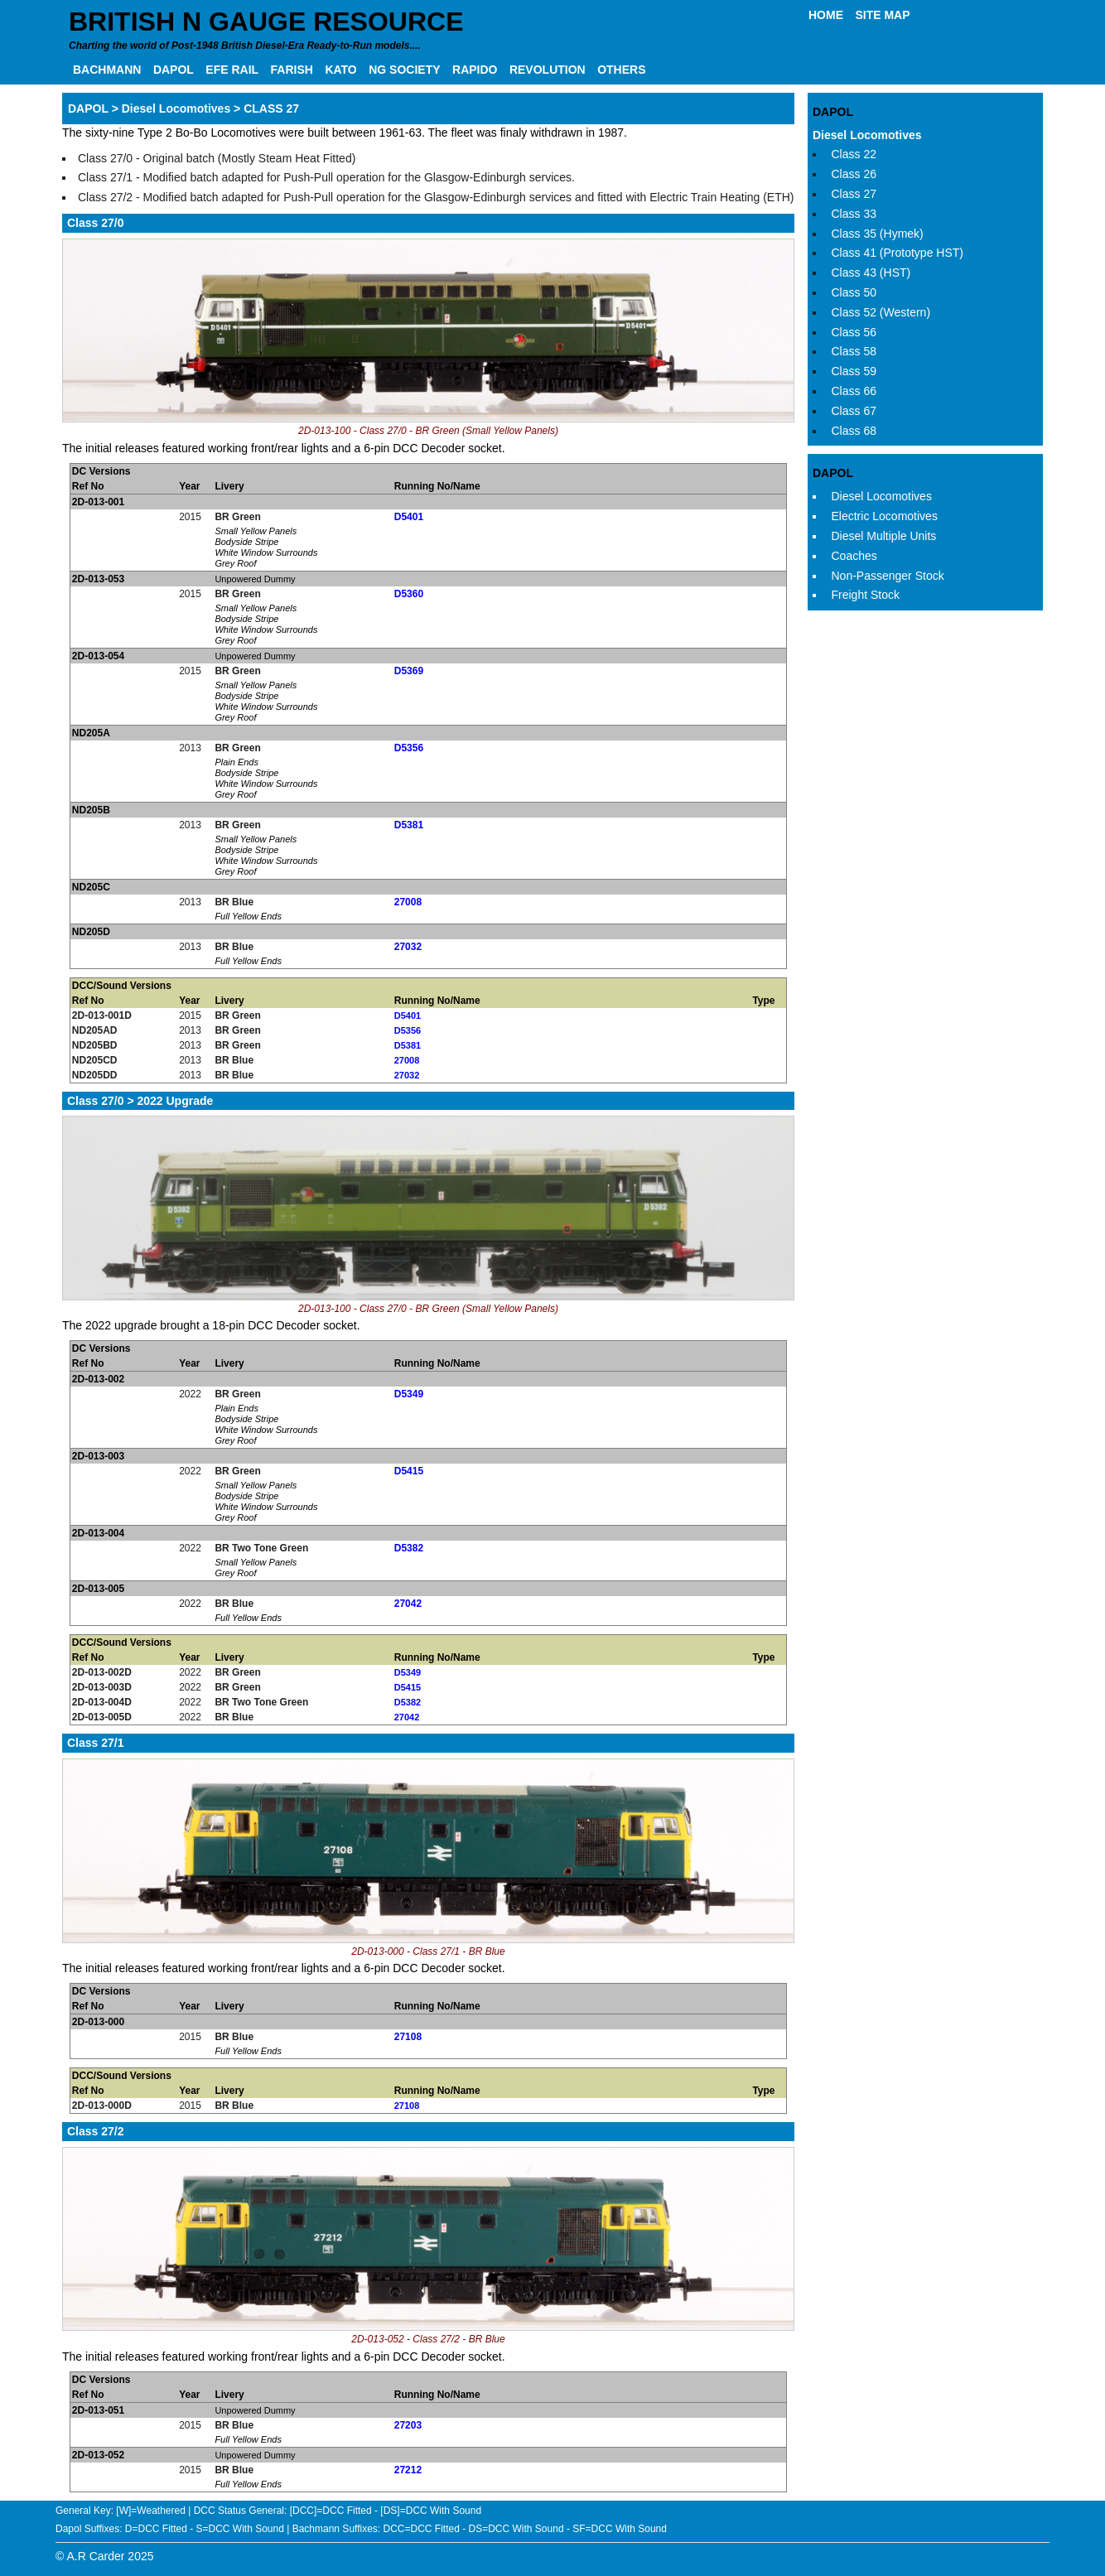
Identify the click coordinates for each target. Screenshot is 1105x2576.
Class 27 (854, 193)
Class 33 (854, 213)
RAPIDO (474, 69)
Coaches (854, 555)
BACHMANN (107, 69)
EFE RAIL (231, 69)
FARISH (292, 69)
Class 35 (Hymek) (878, 233)
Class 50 (854, 292)
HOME (825, 15)
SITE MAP (882, 15)
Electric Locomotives (885, 516)
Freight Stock (866, 594)
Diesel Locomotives (867, 135)
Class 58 (854, 351)
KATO (340, 69)
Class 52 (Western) (881, 312)
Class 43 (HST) (871, 272)
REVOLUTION (547, 69)
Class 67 (854, 410)
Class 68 (854, 430)
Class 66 (854, 391)
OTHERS (621, 69)
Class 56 (854, 332)
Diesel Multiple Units (884, 536)
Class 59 (854, 371)
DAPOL (173, 69)
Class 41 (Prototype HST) (898, 252)
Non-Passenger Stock (888, 575)
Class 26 (854, 174)
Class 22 (854, 154)
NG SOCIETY (404, 69)
